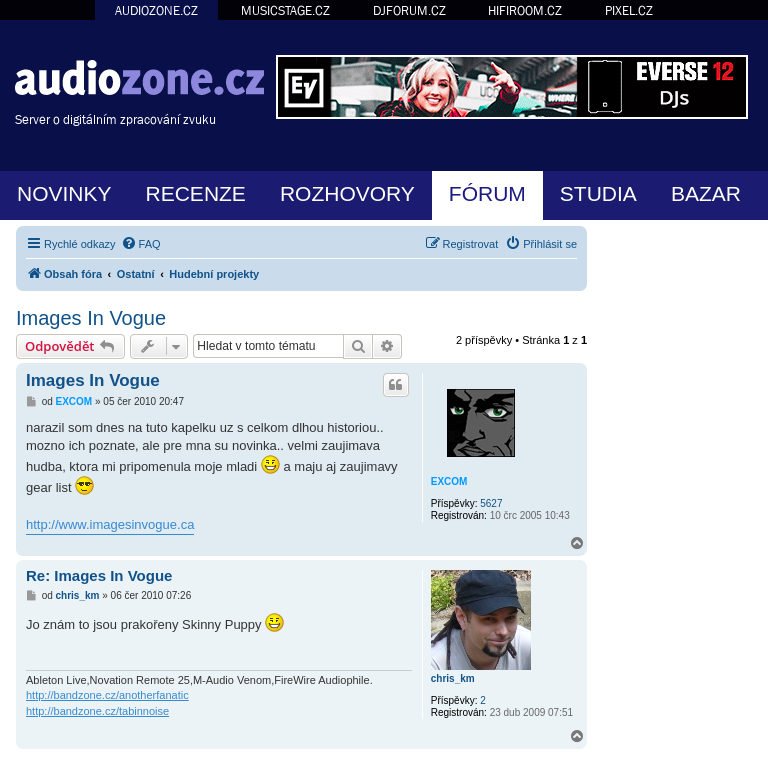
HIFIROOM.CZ (525, 10)
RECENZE (196, 193)
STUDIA (598, 193)
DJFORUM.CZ (409, 10)
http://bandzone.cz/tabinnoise (97, 711)
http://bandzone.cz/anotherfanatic (107, 695)
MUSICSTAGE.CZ (285, 10)
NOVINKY (64, 193)
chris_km (453, 678)
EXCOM (449, 481)
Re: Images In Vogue (99, 575)
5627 (491, 503)
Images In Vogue (91, 318)
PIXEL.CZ (629, 10)
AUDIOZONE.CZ (156, 10)
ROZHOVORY (347, 193)
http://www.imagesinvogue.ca (110, 524)
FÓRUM (487, 193)
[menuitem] (141, 244)
